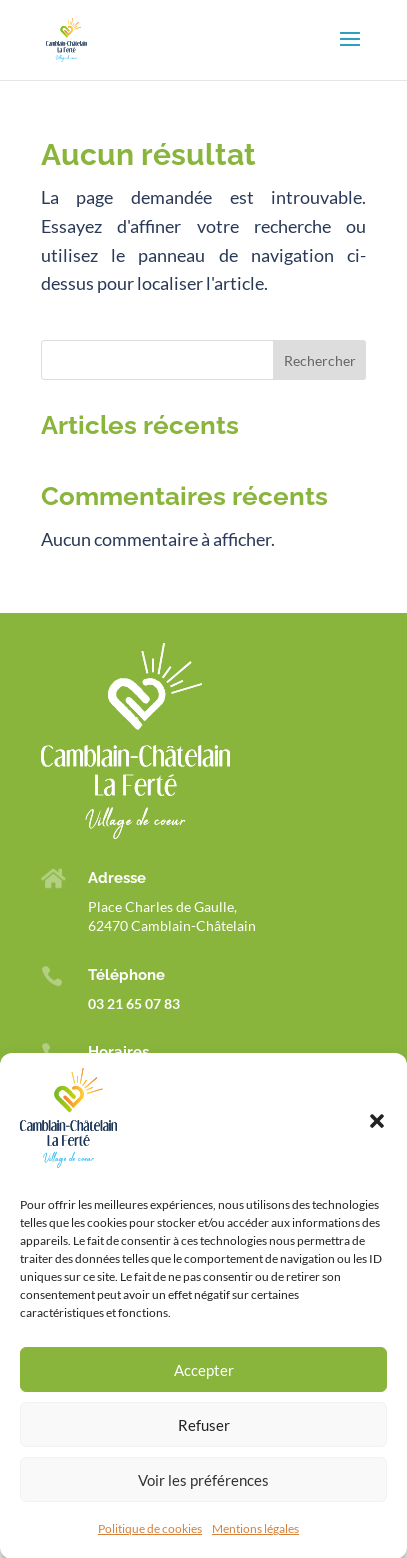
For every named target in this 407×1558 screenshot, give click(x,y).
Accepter (204, 1388)
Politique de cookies (150, 1546)
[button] (377, 1140)
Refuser (204, 1443)
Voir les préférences (203, 1498)
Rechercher (320, 360)
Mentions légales (255, 1546)
